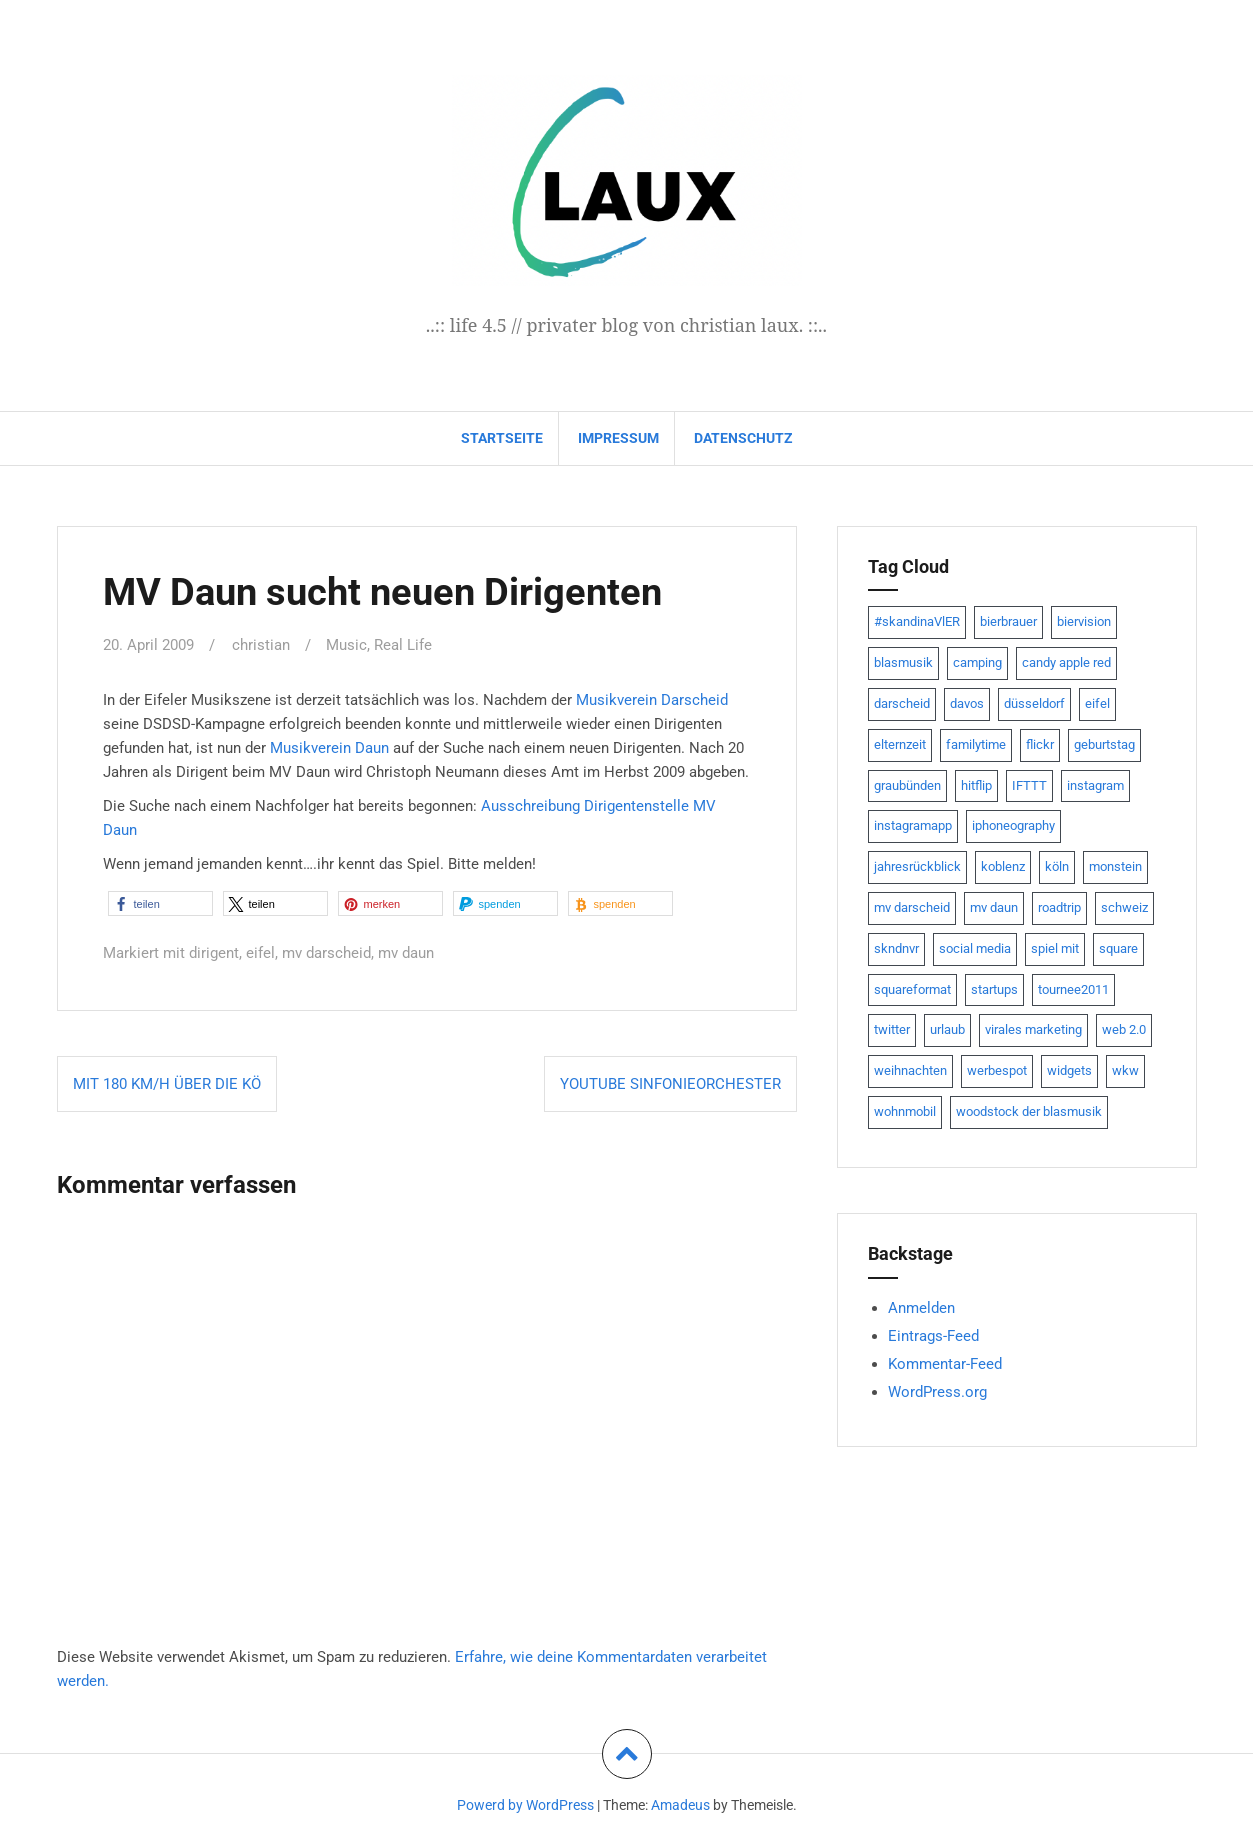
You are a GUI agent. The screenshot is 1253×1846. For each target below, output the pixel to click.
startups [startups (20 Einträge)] (994, 989)
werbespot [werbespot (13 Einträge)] (997, 1070)
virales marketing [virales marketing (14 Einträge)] (1033, 1029)
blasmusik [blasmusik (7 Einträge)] (903, 662)
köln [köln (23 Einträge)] (1057, 866)
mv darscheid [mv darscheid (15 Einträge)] (912, 907)
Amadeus (680, 1805)
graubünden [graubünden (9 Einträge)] (907, 785)
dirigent (214, 952)
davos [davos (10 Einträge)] (967, 703)
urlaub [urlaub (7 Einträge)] (947, 1029)
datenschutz (743, 438)
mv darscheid (326, 952)
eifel (260, 952)
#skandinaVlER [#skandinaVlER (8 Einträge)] (917, 621)
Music (346, 645)
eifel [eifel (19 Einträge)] (1097, 703)
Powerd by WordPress (525, 1805)
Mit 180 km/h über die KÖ (167, 1083)
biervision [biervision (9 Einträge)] (1084, 621)
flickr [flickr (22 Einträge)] (1040, 744)
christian (261, 645)
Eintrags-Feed (933, 1336)
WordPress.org (937, 1392)
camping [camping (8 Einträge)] (977, 662)
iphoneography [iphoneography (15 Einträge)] (1013, 825)
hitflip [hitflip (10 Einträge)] (976, 785)
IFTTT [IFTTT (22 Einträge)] (1029, 785)
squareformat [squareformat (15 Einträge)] (912, 989)
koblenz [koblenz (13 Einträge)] (1003, 866)
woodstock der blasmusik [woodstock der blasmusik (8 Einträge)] (1029, 1111)
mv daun (406, 952)
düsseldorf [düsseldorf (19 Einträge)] (1034, 703)
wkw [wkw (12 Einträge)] (1125, 1070)
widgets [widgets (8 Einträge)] (1069, 1070)
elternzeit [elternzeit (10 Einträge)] (900, 744)
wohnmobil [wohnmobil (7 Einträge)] (905, 1111)
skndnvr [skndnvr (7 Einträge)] (896, 948)
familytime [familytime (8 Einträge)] (976, 744)
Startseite (502, 438)
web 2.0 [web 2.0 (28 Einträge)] (1124, 1029)
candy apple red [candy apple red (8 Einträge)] (1066, 662)
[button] (160, 902)
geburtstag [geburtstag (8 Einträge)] (1104, 744)
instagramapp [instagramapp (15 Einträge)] (913, 825)
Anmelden (921, 1308)
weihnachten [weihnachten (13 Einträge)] (910, 1070)
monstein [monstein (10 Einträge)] (1115, 866)
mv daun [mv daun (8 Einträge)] (994, 907)
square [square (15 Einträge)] (1118, 948)
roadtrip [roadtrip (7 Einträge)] (1059, 907)
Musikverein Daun (329, 747)
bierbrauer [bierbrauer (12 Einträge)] (1008, 621)
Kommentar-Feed (945, 1364)
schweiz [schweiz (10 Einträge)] (1124, 907)
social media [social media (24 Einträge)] (975, 948)
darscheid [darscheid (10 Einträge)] (902, 703)
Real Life (403, 645)
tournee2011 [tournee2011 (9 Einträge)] (1073, 989)
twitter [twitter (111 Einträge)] (892, 1029)
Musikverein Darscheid (652, 699)
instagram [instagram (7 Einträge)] (1095, 785)
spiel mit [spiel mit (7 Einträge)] (1055, 948)
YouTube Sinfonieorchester (670, 1083)
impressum (618, 438)
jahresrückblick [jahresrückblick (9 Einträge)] (917, 866)
